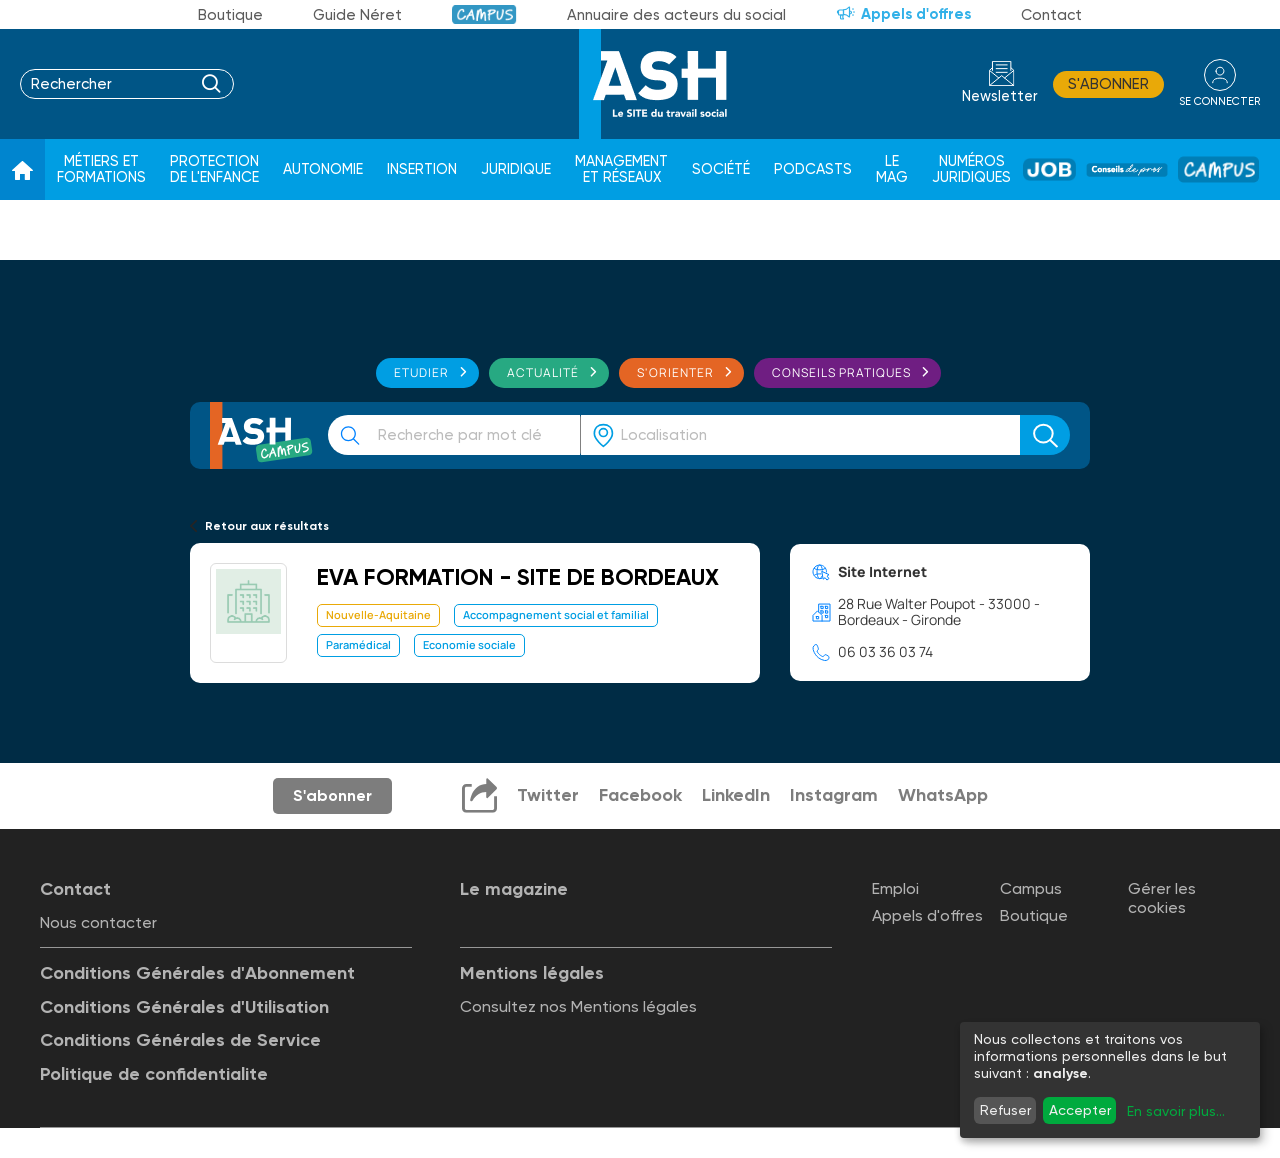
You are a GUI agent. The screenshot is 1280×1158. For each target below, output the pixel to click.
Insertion (422, 169)
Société (721, 169)
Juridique (516, 169)
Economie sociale (469, 644)
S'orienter (675, 372)
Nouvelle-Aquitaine (378, 614)
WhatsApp (943, 795)
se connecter (1219, 101)
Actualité (543, 372)
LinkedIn (736, 795)
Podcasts (813, 169)
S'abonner (1108, 84)
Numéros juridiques (971, 169)
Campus (484, 14)
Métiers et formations (101, 169)
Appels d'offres (916, 14)
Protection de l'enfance (214, 169)
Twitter (548, 795)
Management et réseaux (621, 169)
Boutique (230, 15)
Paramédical (358, 644)
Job (1049, 169)
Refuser (1005, 1110)
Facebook (640, 795)
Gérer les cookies (1162, 898)
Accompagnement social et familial (556, 614)
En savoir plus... (1176, 1111)
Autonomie (323, 169)
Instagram (834, 795)
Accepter (1080, 1110)
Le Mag (892, 169)
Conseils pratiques (841, 372)
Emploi (895, 888)
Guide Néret (357, 15)
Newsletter (1000, 96)
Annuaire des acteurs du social (676, 15)
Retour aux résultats (267, 526)
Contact (1051, 15)
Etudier (421, 372)
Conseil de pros (1127, 170)
